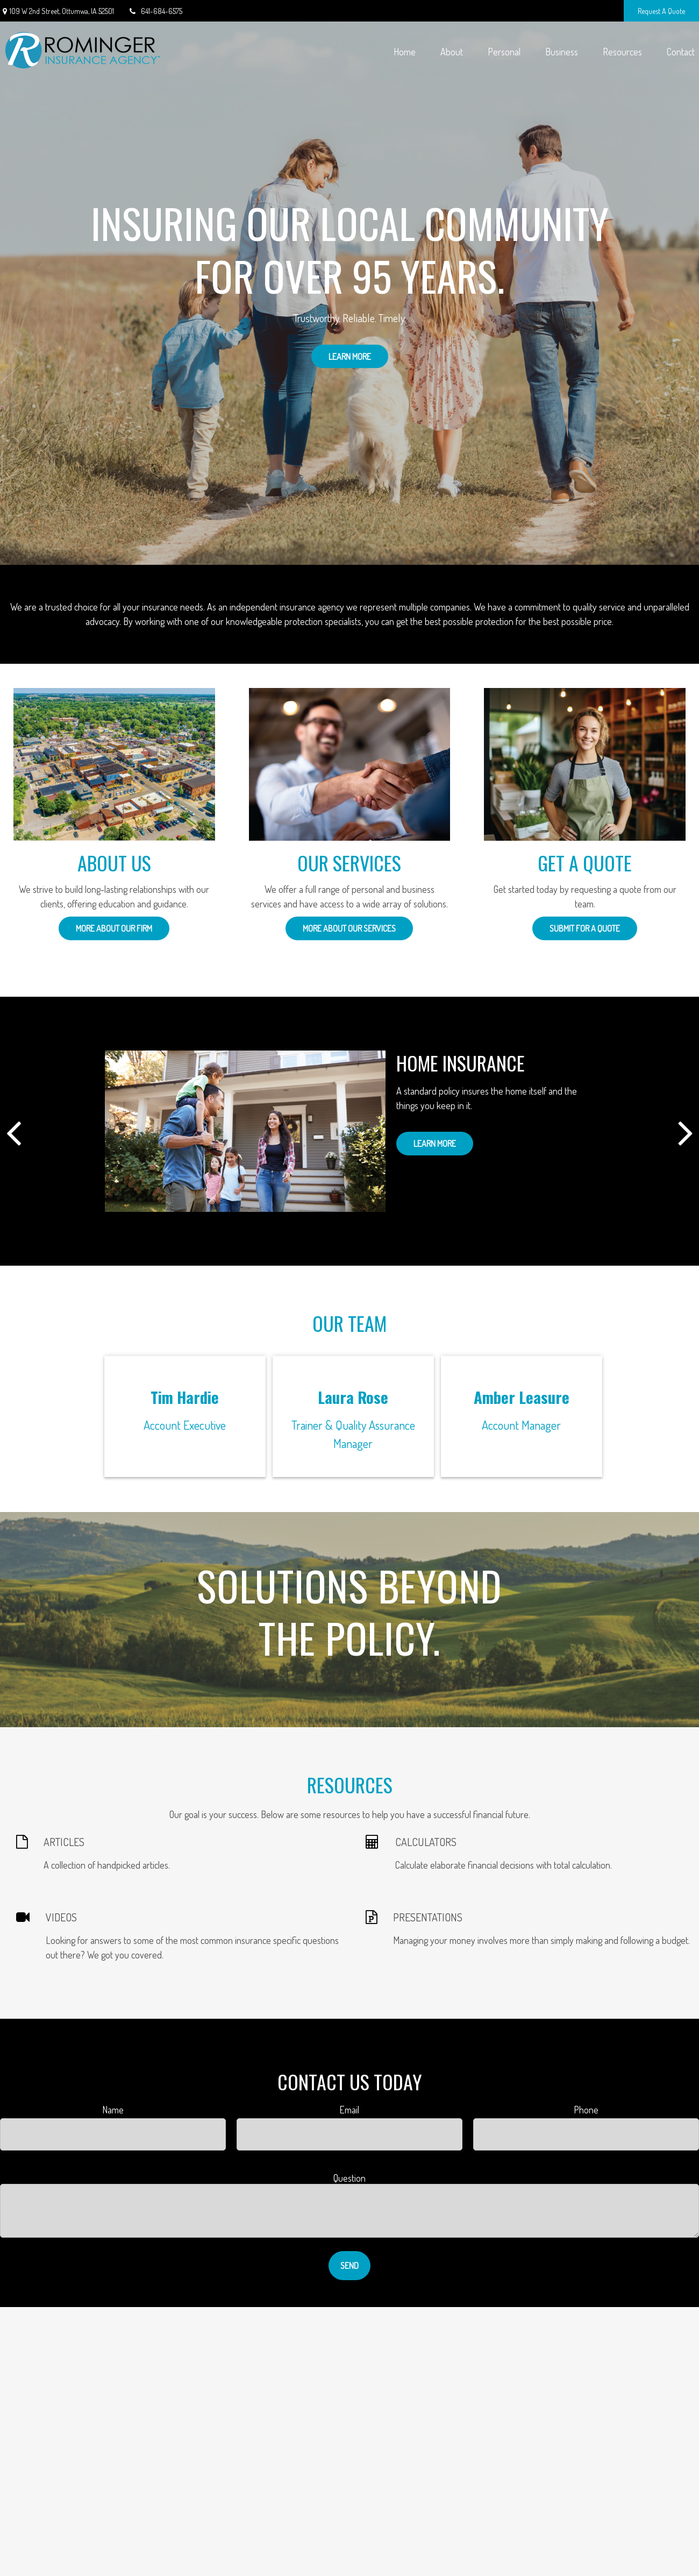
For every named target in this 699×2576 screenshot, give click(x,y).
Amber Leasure (521, 1397)
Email (349, 2110)
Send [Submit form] (349, 2265)
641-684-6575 (154, 11)
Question (349, 2178)
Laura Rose (353, 1397)
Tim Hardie (185, 1397)
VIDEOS (61, 1917)
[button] (404, 51)
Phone (586, 2110)
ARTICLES (64, 1842)
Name (113, 2110)
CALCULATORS (426, 1842)
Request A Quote (661, 11)
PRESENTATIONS (427, 1917)
